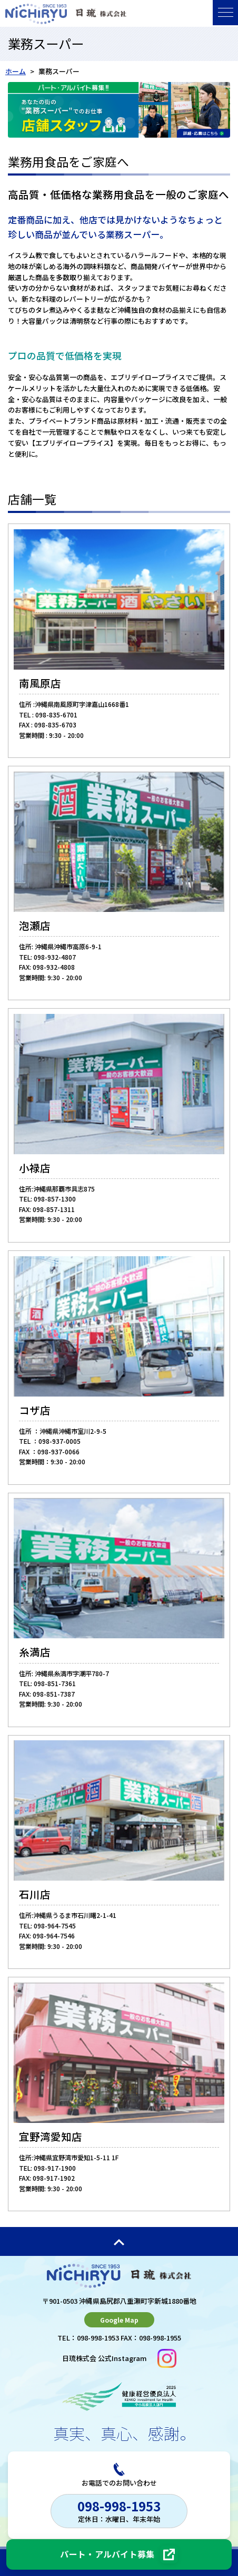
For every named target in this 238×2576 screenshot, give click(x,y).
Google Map (119, 2319)
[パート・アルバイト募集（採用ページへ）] (119, 2554)
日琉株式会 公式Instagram (119, 2358)
